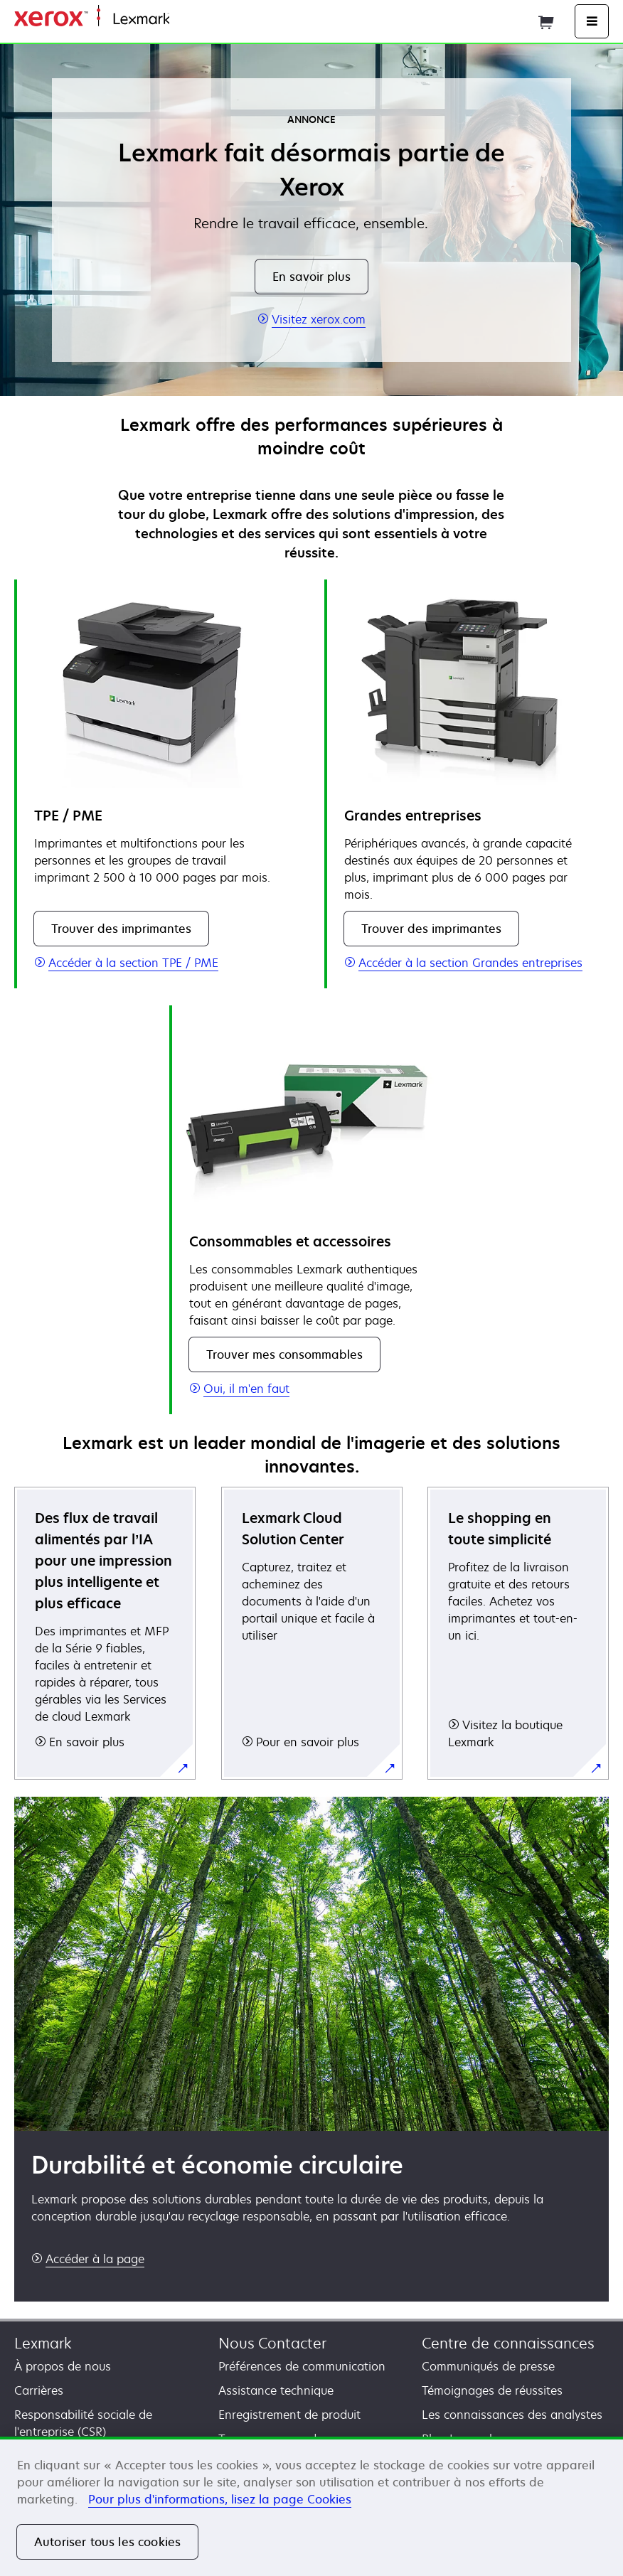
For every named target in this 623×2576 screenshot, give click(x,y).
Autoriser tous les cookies (107, 2542)
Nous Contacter (272, 2343)
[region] (311, 2506)
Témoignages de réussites (492, 2390)
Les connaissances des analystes (512, 2414)
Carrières (38, 2390)
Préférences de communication (301, 2366)
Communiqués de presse (488, 2366)
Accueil (186, 19)
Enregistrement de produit (289, 2414)
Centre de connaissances (508, 2343)
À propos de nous (62, 2366)
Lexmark (43, 2343)
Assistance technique (276, 2390)
